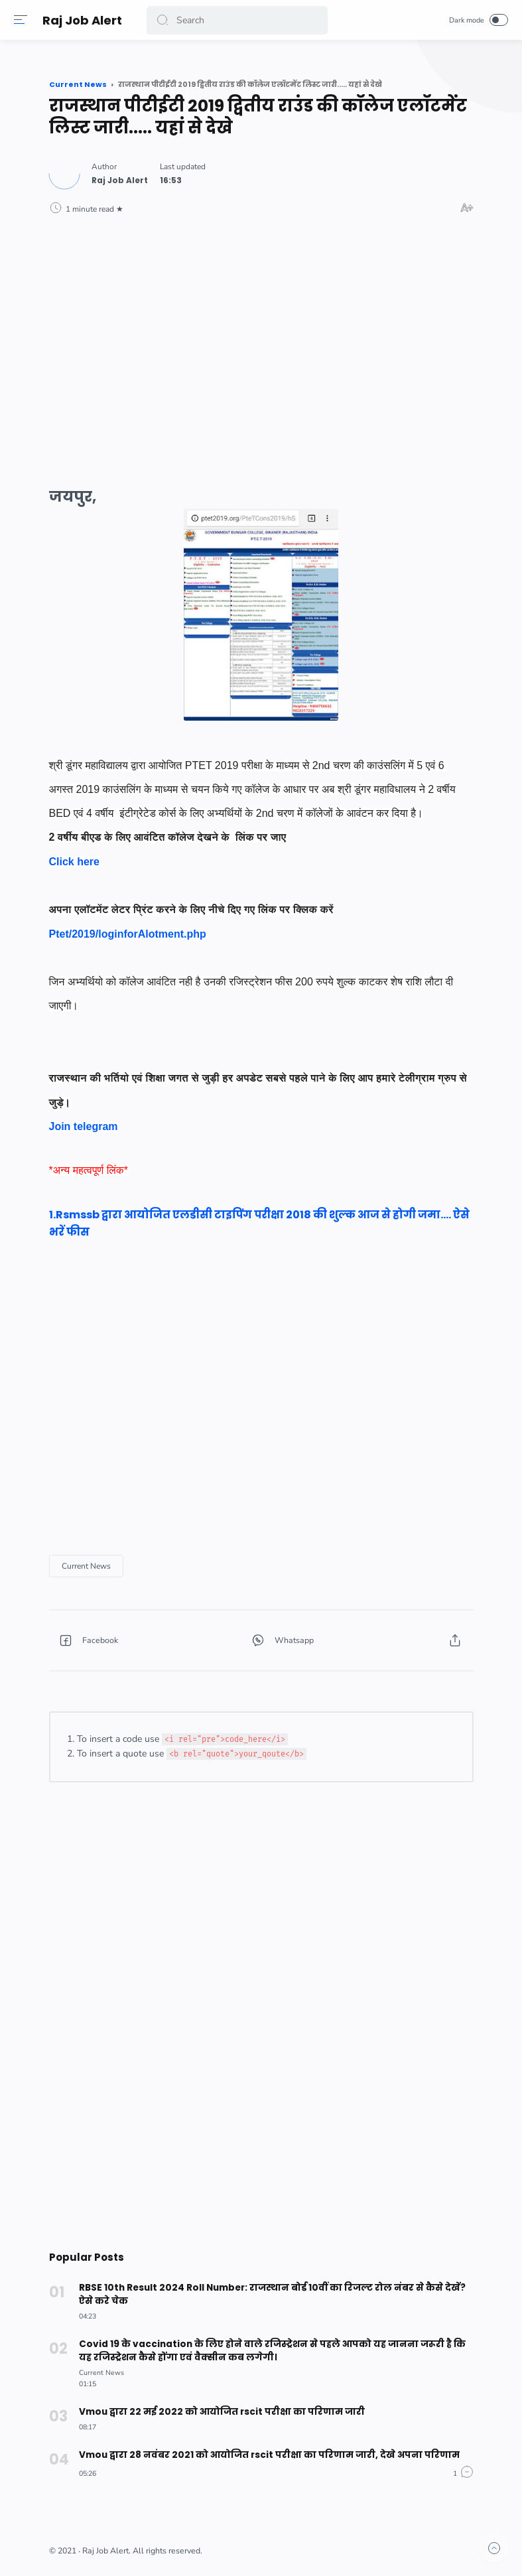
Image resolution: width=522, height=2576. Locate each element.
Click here (74, 861)
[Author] (120, 180)
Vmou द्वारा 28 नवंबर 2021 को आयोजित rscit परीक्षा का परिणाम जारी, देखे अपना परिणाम (263, 2455)
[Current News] (86, 1566)
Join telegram (83, 1126)
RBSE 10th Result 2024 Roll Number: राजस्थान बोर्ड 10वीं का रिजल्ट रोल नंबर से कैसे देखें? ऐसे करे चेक (275, 2294)
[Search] (238, 20)
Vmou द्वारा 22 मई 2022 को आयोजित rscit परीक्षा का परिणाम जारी (218, 2411)
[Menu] (23, 20)
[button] (165, 20)
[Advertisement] (261, 339)
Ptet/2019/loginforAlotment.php (127, 934)
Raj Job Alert (85, 20)
